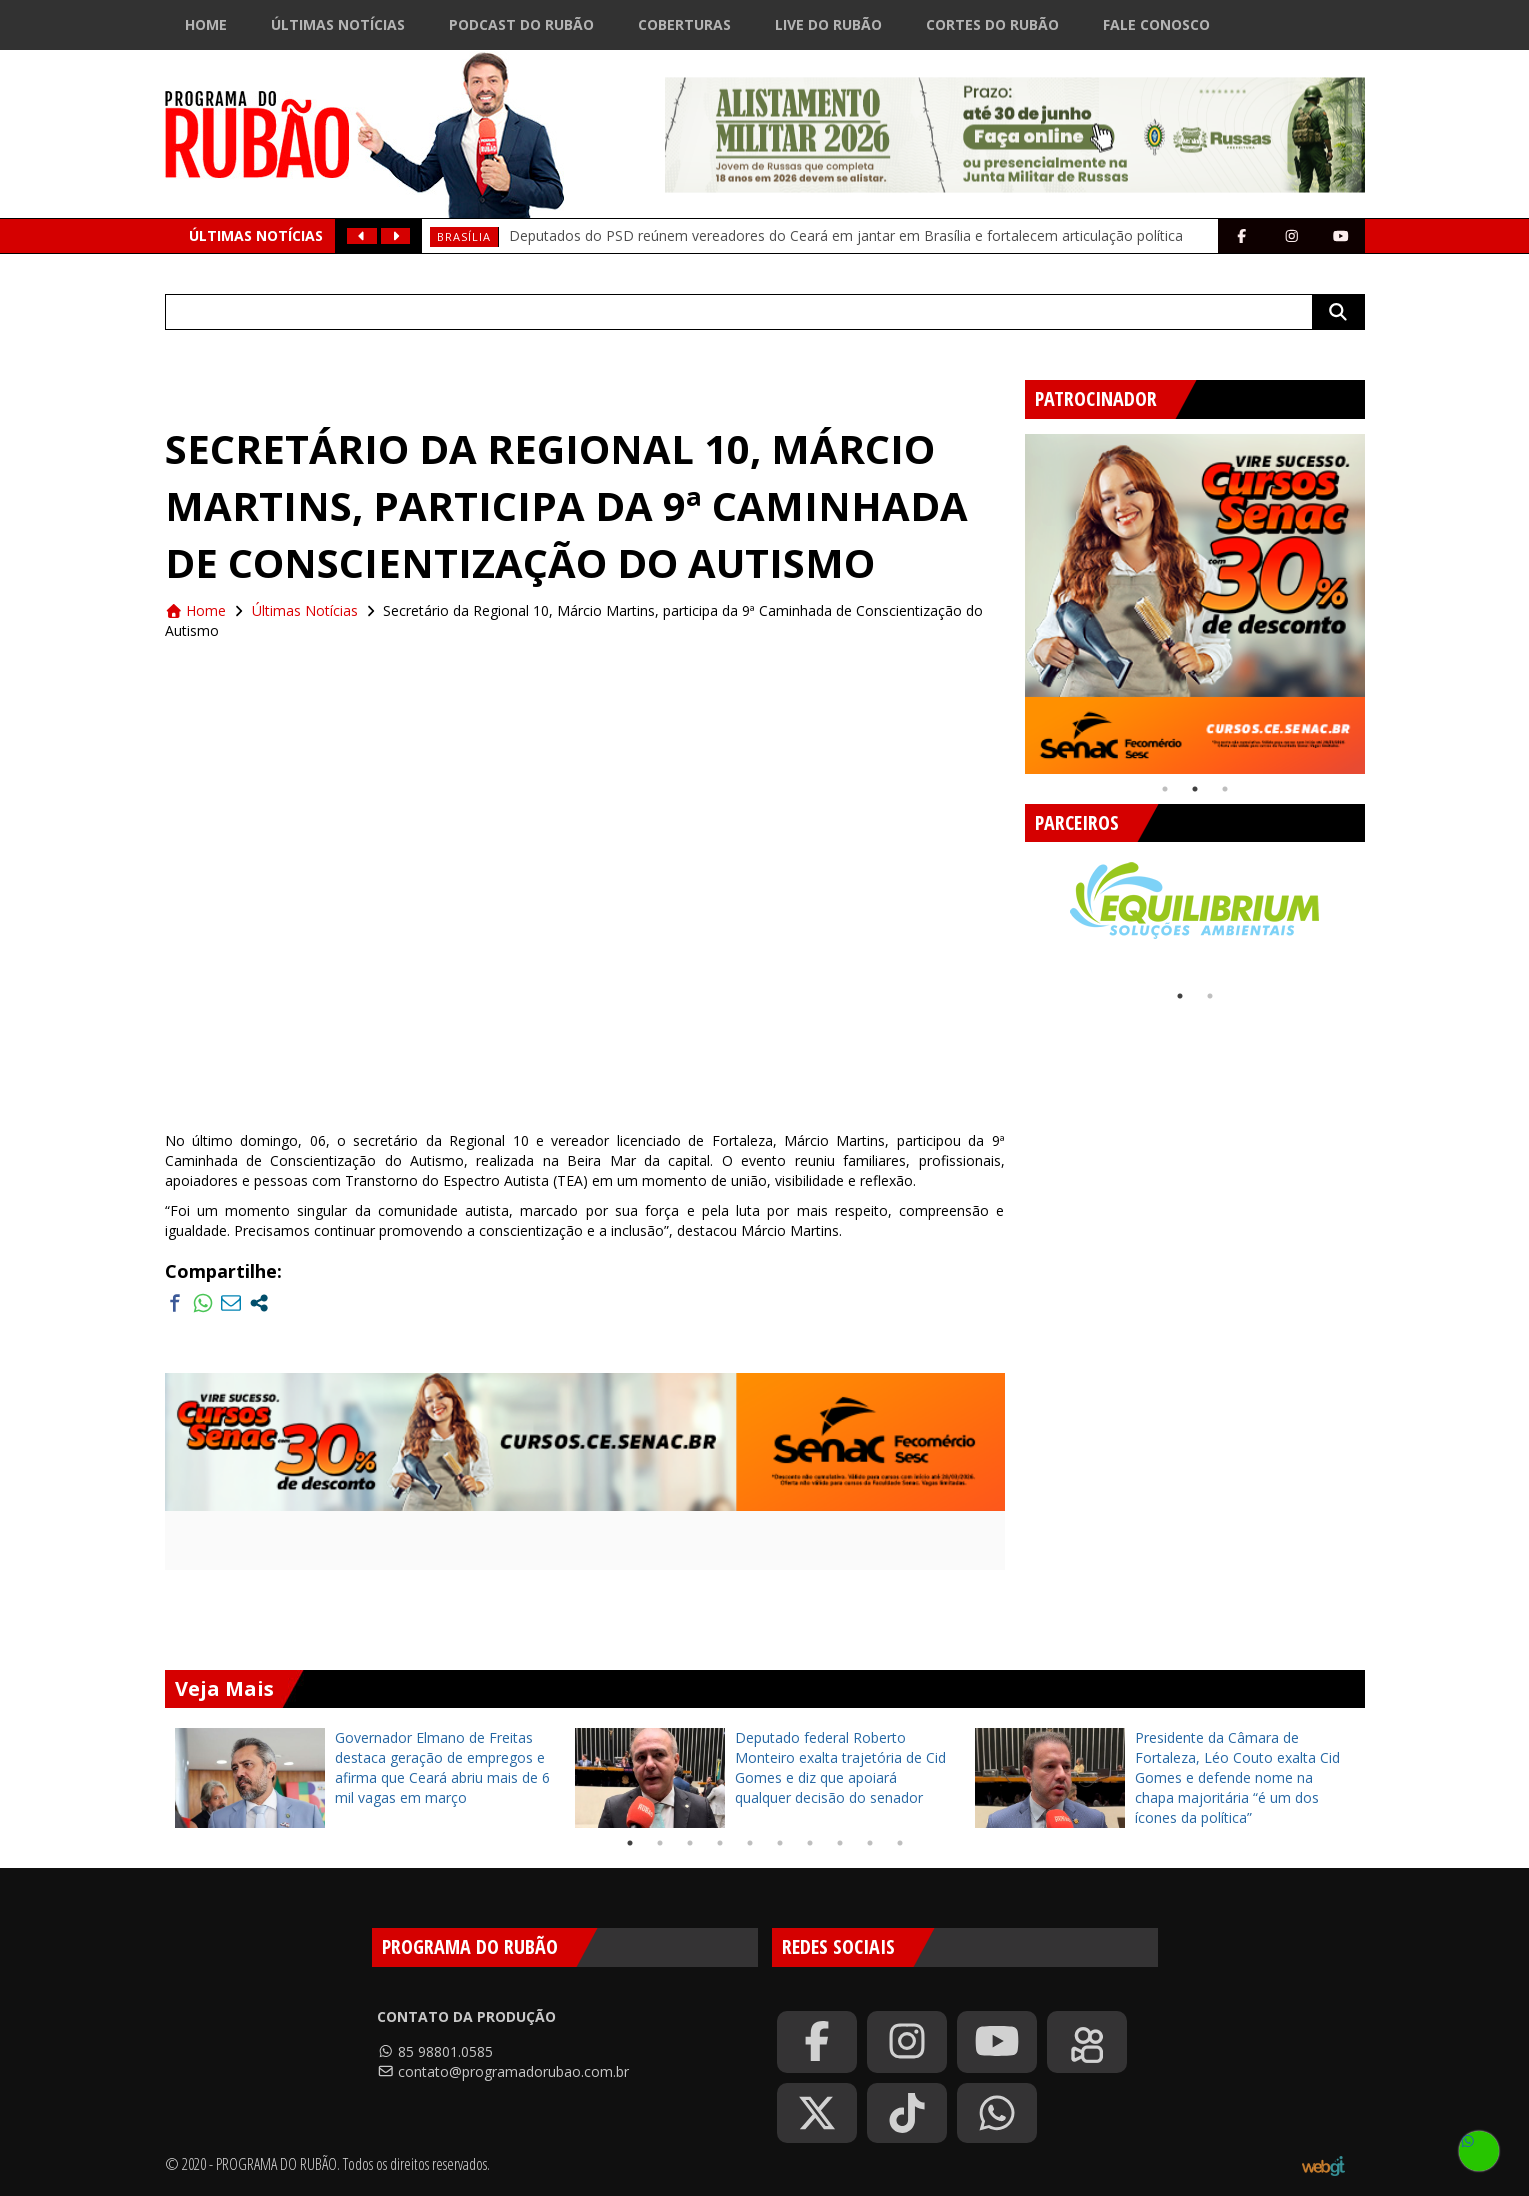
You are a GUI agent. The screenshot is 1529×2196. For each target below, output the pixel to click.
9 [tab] (870, 1843)
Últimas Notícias (338, 24)
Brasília (464, 236)
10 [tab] (900, 1843)
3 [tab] (1225, 789)
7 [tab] (810, 1843)
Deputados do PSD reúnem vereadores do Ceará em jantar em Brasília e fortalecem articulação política (846, 235)
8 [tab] (840, 1843)
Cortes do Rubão (992, 24)
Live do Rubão (828, 24)
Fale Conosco (1156, 24)
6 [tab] (780, 1843)
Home (206, 24)
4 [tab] (720, 1843)
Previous (1010, 596)
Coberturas (684, 24)
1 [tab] (1165, 789)
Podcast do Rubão (521, 24)
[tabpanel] (1195, 604)
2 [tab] (1195, 789)
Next (1380, 596)
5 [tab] (750, 1843)
